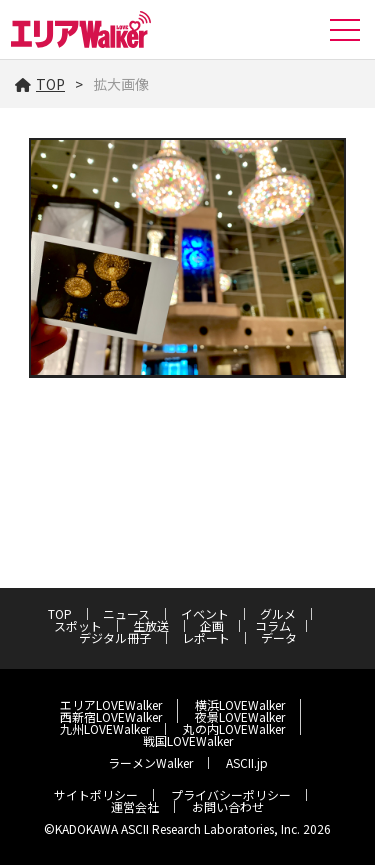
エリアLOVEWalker (111, 704)
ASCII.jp (247, 762)
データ (279, 637)
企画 (212, 625)
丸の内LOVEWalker (234, 728)
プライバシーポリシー (231, 794)
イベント (205, 613)
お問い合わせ (228, 806)
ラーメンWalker (150, 762)
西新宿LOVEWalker (111, 716)
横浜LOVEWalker (240, 704)
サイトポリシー (96, 794)
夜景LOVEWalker (240, 716)
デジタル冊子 (115, 637)
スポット (78, 625)
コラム (273, 625)
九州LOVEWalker (105, 728)
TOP (40, 84)
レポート (206, 637)
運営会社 (135, 806)
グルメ (278, 613)
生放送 (151, 625)
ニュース (126, 613)
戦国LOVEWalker (188, 740)
